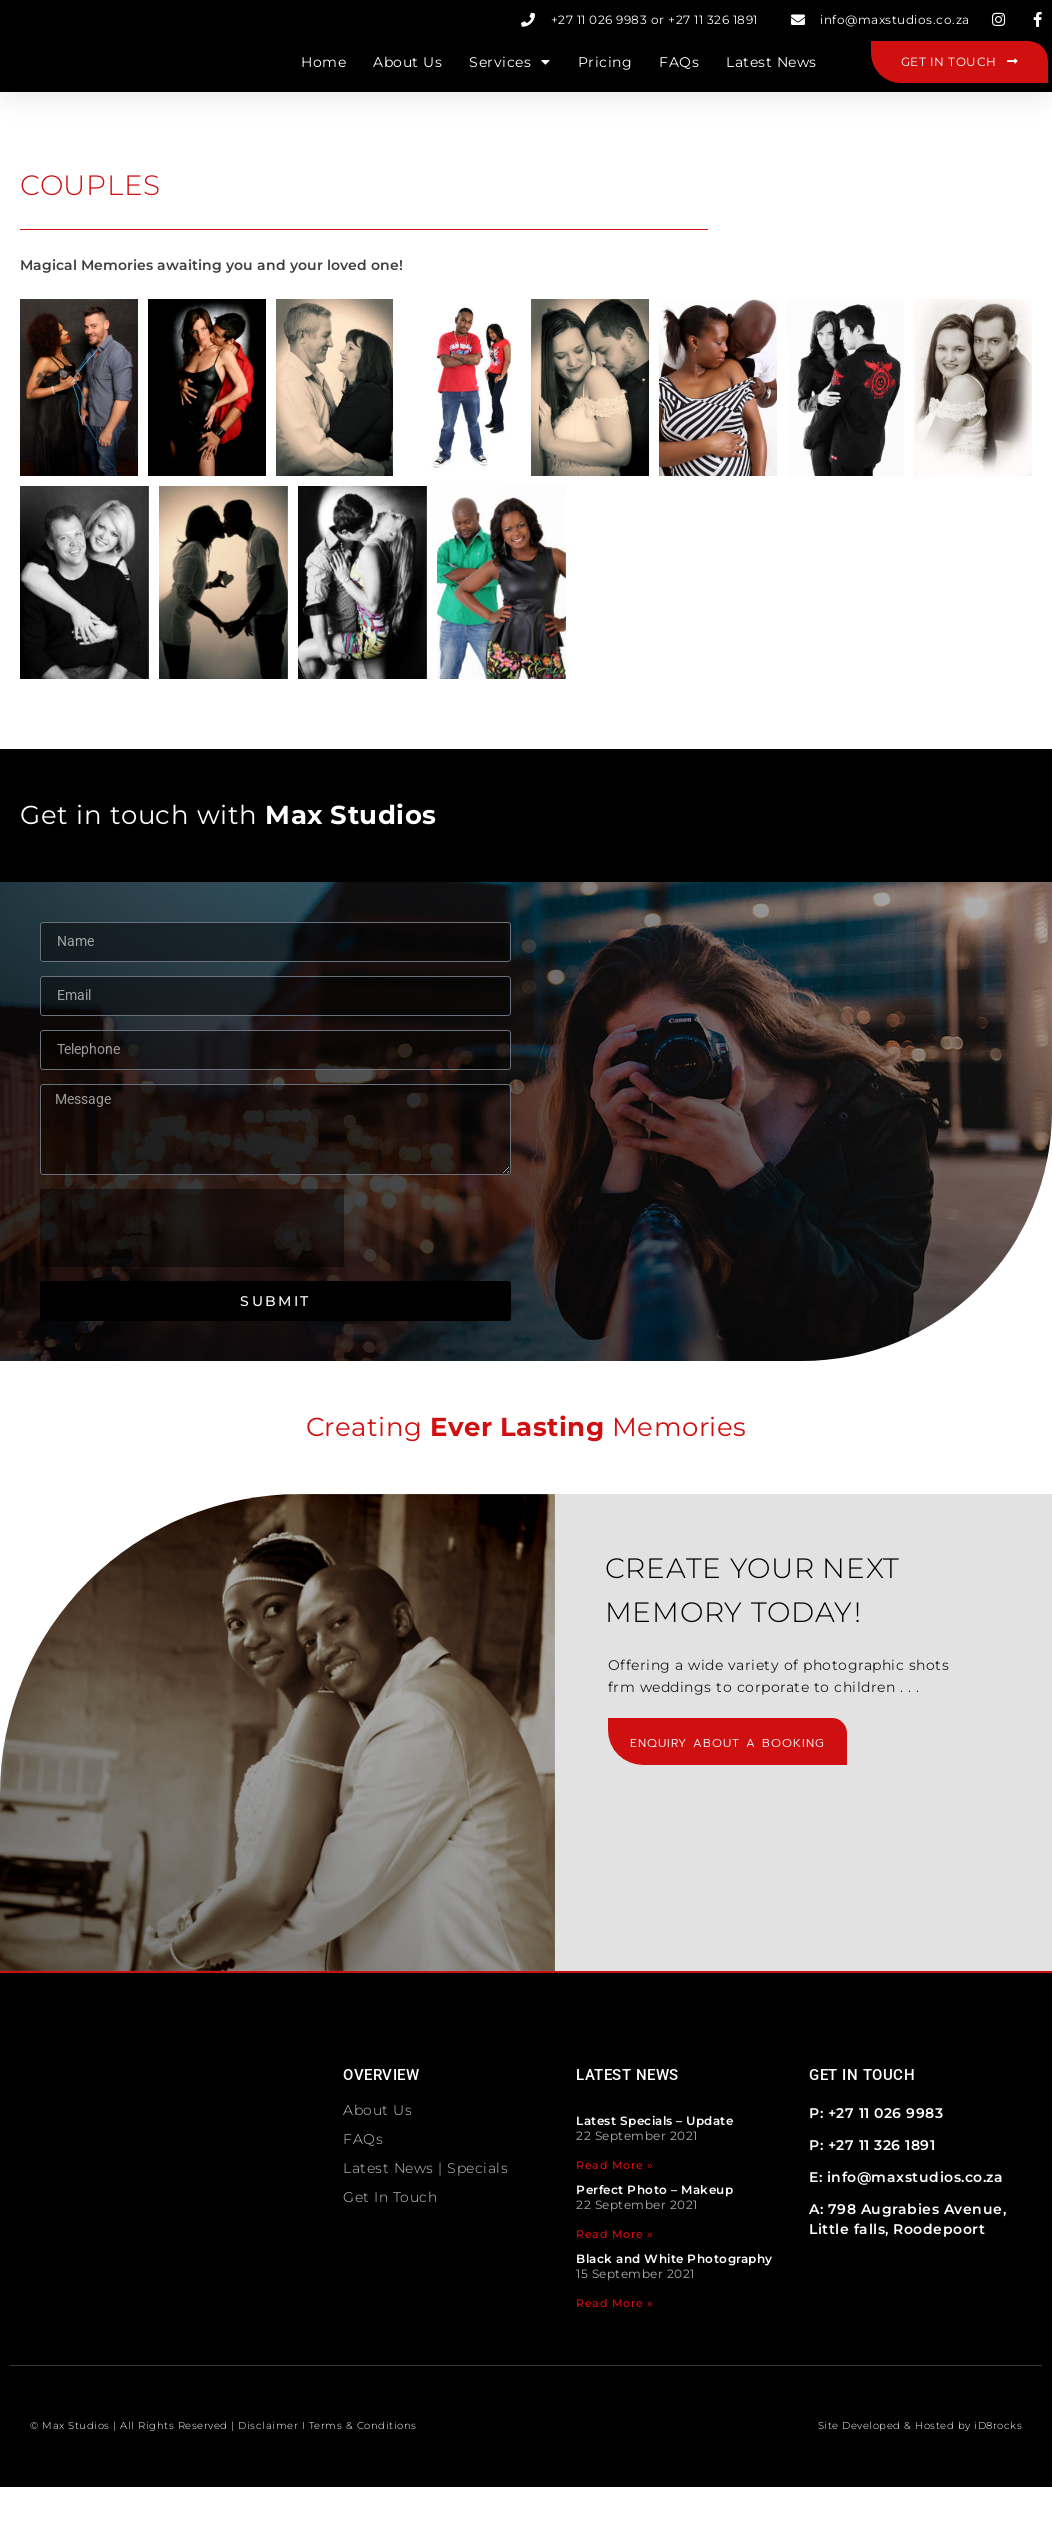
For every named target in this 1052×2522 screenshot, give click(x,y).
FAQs (679, 80)
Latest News (771, 80)
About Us (407, 80)
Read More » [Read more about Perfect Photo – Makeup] (615, 2269)
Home (323, 80)
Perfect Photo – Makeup (654, 2224)
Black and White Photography (674, 2293)
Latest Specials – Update (654, 2155)
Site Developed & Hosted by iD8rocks (920, 2460)
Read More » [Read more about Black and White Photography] (615, 2338)
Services (510, 80)
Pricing (605, 80)
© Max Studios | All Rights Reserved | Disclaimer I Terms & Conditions (223, 2460)
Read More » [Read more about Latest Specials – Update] (615, 2200)
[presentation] (192, 1263)
